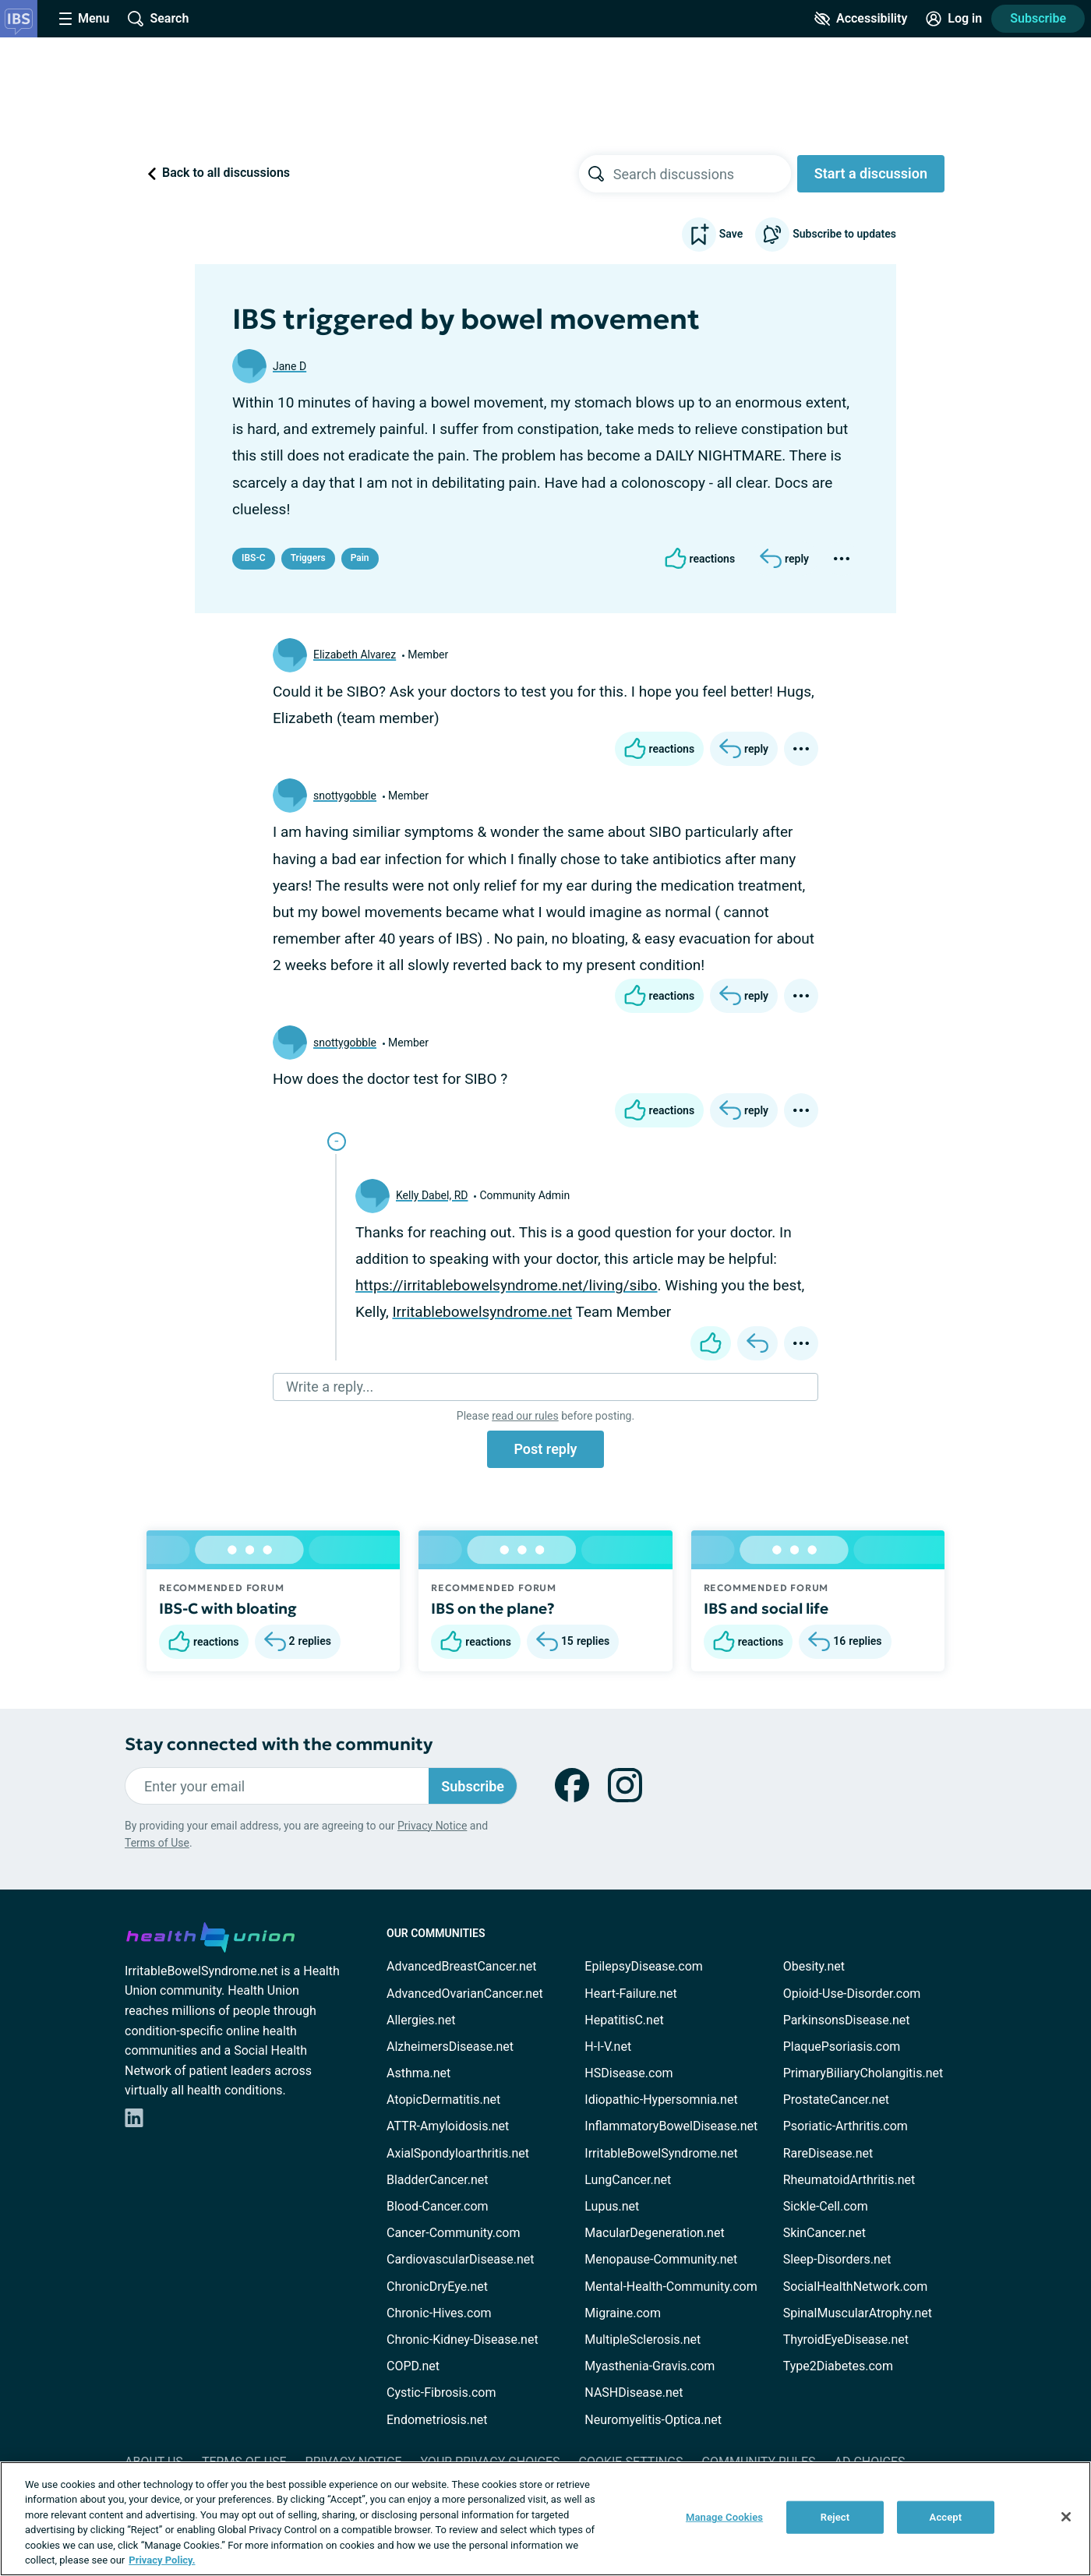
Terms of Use (157, 1843)
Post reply (545, 1449)
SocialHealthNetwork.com (855, 2286)
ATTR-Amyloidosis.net (448, 2126)
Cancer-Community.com (454, 2232)
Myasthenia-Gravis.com (649, 2366)
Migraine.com (622, 2313)
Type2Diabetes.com (838, 2366)
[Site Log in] (954, 18)
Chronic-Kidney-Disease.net (462, 2339)
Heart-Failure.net (630, 1993)
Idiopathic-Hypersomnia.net (660, 2099)
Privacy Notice (432, 1825)
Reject (835, 2517)
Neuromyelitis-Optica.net (653, 2419)
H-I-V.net (607, 2046)
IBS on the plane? (493, 1608)
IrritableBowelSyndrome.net (660, 2153)
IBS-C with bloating (228, 1608)
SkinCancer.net (824, 2232)
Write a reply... (329, 1386)
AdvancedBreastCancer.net (461, 1966)
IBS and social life (766, 1608)
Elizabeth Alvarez (354, 654)
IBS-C (254, 557)
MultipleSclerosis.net (642, 2339)
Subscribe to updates (825, 234)
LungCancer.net (627, 2179)
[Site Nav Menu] (84, 18)
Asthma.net (418, 2073)
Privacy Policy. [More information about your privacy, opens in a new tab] (162, 2560)
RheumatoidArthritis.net (849, 2179)
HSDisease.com (628, 2073)
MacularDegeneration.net (654, 2232)
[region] (545, 2518)
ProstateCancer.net (836, 2099)
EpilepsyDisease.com (643, 1966)
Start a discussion (870, 173)
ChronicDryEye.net (437, 2286)
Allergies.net (421, 2020)
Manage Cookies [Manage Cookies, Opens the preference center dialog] (724, 2517)
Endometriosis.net (437, 2419)
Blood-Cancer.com (438, 2206)
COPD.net (413, 2366)
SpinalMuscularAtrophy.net (857, 2313)
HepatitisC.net (623, 2020)
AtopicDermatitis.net (443, 2099)
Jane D (289, 366)
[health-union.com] (210, 1934)
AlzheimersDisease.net (450, 2046)
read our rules (525, 1416)
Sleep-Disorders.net (837, 2259)
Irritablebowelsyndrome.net (482, 1312)
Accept (946, 2517)
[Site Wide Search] (158, 18)
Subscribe (1038, 18)
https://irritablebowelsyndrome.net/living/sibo (506, 1285)
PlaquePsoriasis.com (842, 2046)
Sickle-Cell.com (825, 2206)
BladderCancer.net (438, 2179)
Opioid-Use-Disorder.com (852, 1993)
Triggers (308, 557)
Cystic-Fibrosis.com (441, 2392)
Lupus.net (611, 2206)
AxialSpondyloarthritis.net (458, 2153)
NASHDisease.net (633, 2392)
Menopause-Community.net (660, 2259)
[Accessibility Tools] (860, 18)
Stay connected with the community (279, 1744)
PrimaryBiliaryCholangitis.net (863, 2073)
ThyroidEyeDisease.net (846, 2339)
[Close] (1066, 2517)
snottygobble (344, 795)
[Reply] (784, 559)
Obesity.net (814, 1966)
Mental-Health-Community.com (670, 2286)
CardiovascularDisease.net (460, 2259)
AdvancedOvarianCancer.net (465, 1993)
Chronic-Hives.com (439, 2313)
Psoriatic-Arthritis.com (845, 2126)
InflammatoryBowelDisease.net (670, 2126)
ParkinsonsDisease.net (846, 2020)
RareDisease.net (828, 2153)
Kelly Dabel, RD (432, 1195)
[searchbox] (702, 173)
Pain (360, 557)
